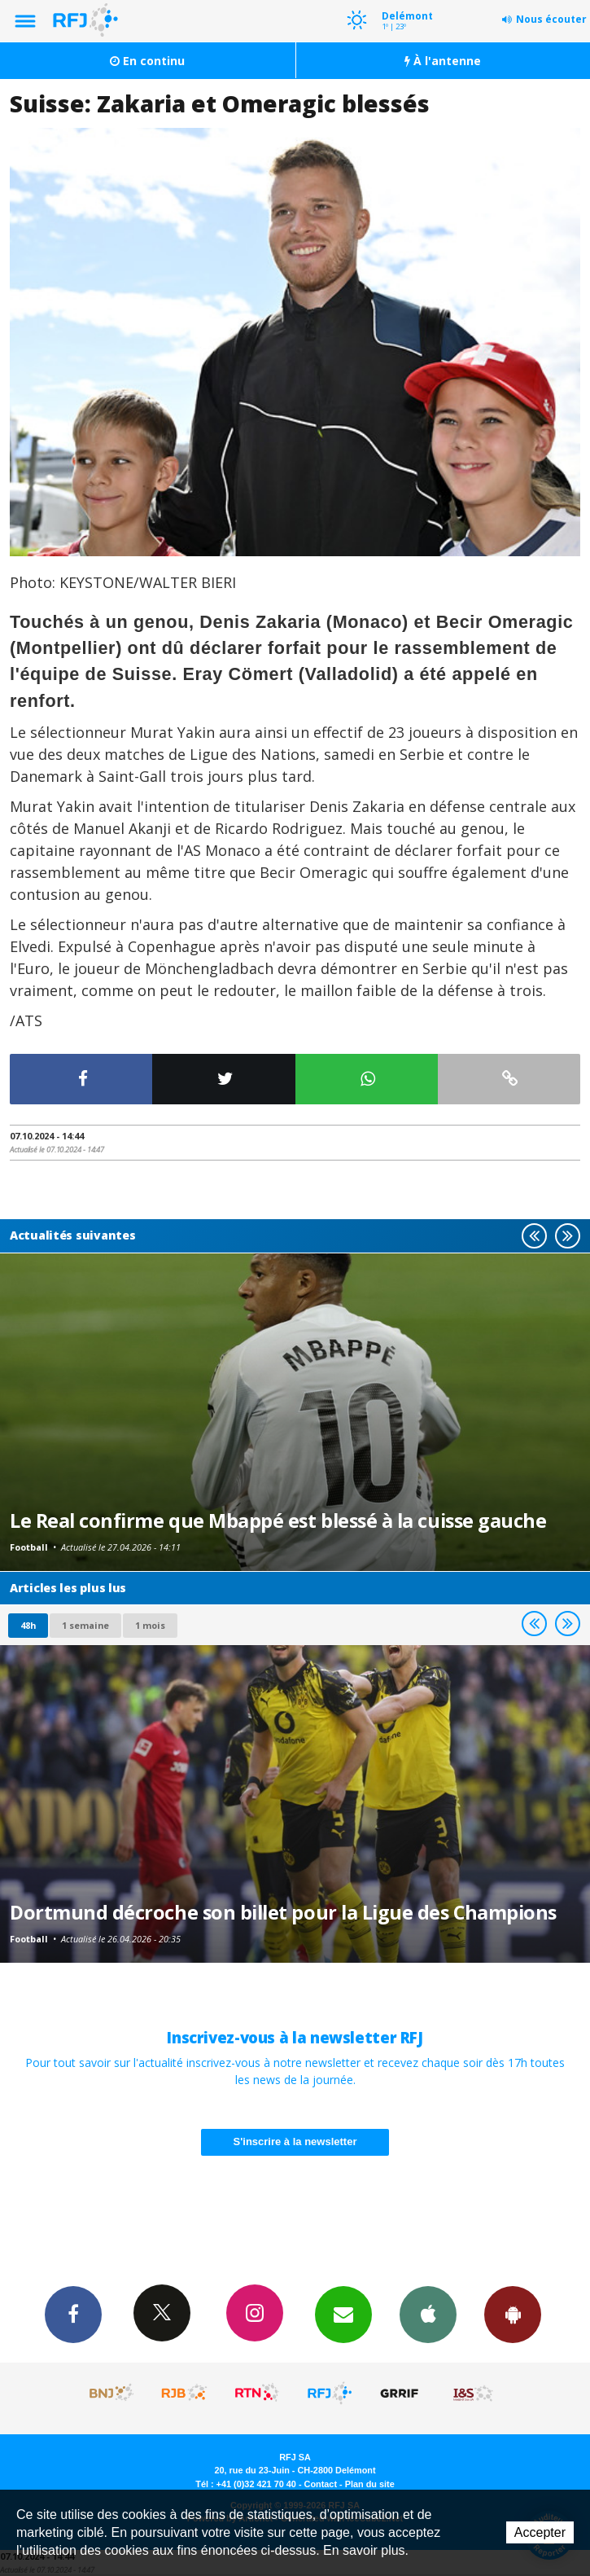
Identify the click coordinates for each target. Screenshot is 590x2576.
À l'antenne (442, 60)
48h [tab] (28, 1625)
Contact (320, 2484)
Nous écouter (551, 19)
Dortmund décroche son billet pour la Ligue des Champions (283, 1912)
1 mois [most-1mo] (150, 1625)
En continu (147, 60)
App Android (512, 2313)
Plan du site (370, 2484)
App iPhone (428, 2313)
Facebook (73, 2313)
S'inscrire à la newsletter (295, 2141)
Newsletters (343, 2313)
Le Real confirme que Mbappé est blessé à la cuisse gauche (278, 1520)
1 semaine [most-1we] (85, 1625)
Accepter (540, 2532)
